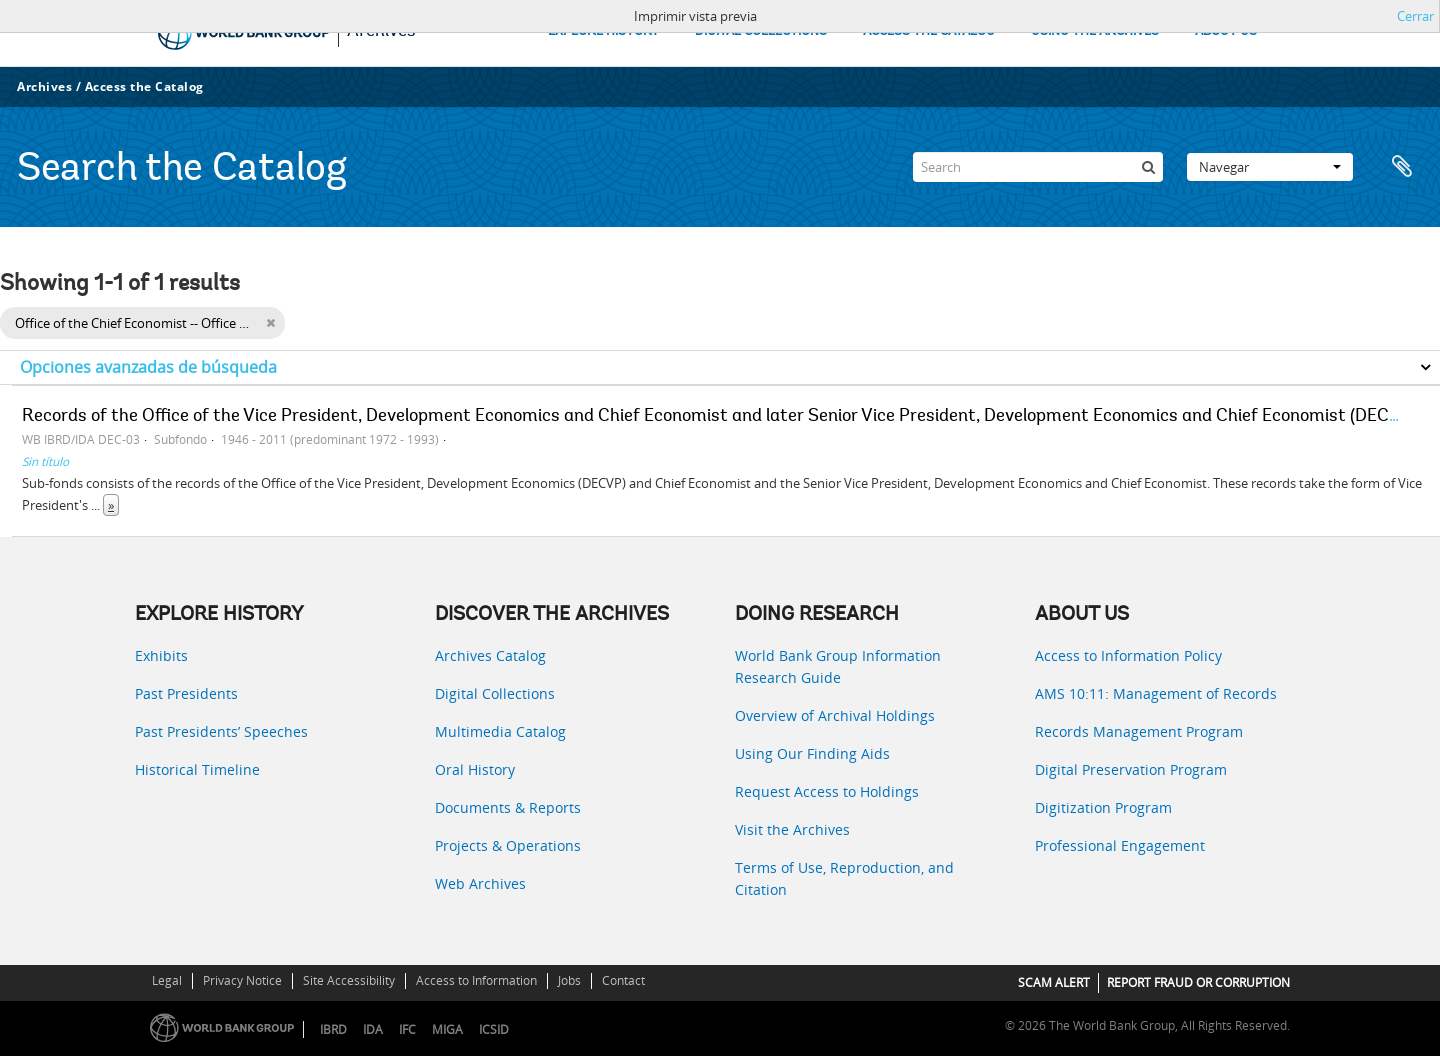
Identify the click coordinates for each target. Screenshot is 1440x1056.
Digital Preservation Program (1131, 769)
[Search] (1038, 167)
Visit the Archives (792, 829)
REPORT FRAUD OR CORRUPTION (1198, 982)
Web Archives (480, 883)
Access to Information (476, 980)
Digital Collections (495, 693)
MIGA (447, 1029)
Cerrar (1415, 16)
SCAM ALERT (1054, 982)
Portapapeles (1402, 167)
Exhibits (161, 655)
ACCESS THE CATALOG (929, 31)
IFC (407, 1029)
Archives (44, 86)
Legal (167, 980)
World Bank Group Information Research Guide (838, 666)
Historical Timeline (197, 769)
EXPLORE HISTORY (603, 31)
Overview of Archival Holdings (835, 715)
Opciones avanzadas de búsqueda (148, 367)
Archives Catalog (490, 655)
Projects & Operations (508, 845)
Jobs (569, 980)
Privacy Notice (242, 980)
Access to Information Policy (1128, 655)
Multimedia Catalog (500, 731)
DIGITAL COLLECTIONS (761, 31)
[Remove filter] (270, 323)
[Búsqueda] (1148, 167)
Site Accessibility (349, 980)
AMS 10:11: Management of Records (1156, 693)
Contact (623, 980)
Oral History (475, 769)
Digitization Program (1103, 807)
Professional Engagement (1120, 845)
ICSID (494, 1029)
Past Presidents (186, 693)
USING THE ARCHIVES (1095, 31)
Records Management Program (1139, 731)
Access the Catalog (144, 86)
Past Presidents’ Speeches (221, 731)
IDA (373, 1029)
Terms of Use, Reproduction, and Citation (844, 878)
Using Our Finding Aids (812, 753)
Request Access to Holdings (827, 791)
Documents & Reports (508, 807)
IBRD (333, 1029)
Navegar (1270, 167)
